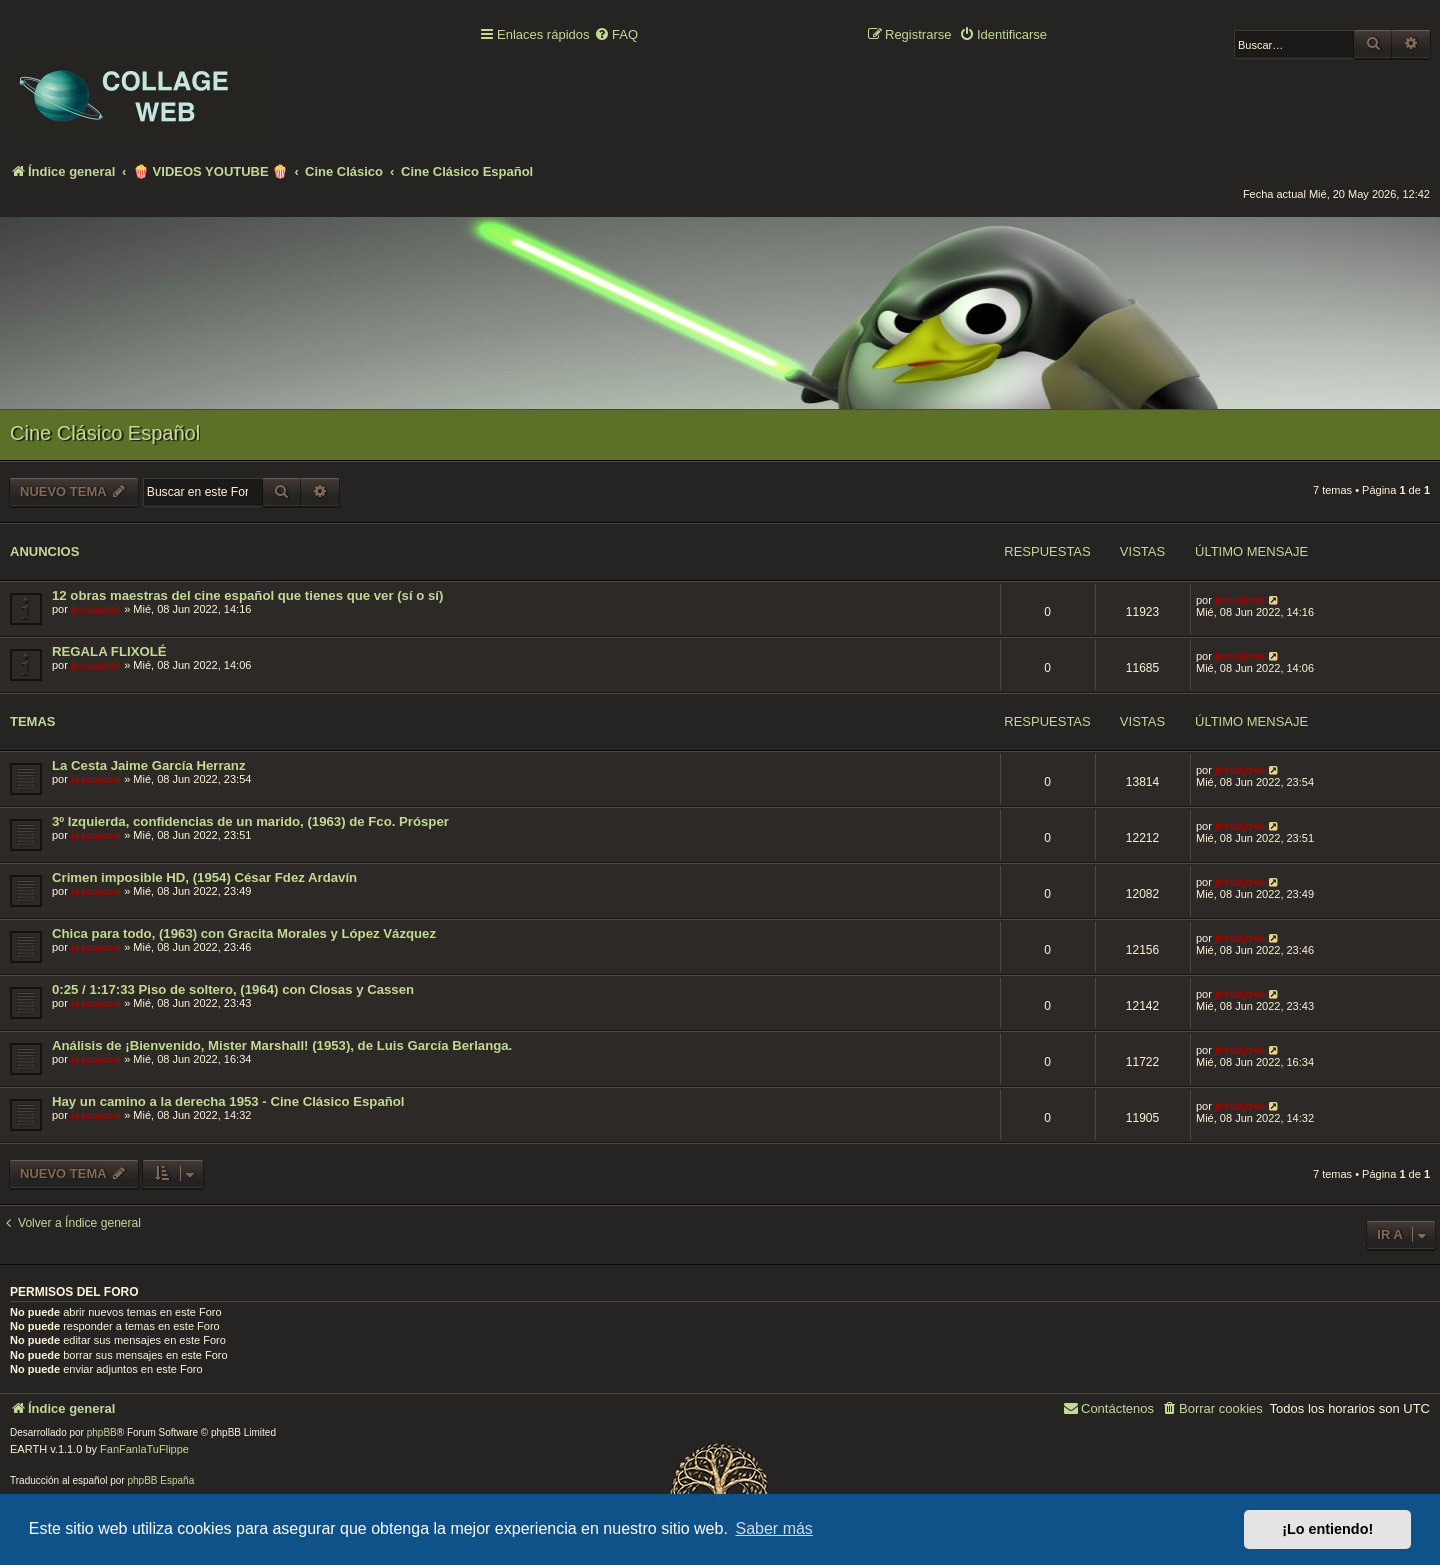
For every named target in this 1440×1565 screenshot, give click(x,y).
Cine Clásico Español (105, 433)
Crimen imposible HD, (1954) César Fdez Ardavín (204, 877)
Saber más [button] (774, 1528)
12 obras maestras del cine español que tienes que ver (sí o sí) (247, 595)
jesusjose (96, 609)
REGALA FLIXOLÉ (109, 651)
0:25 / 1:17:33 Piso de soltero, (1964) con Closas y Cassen (233, 989)
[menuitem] (616, 35)
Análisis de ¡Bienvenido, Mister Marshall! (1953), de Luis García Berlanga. (282, 1045)
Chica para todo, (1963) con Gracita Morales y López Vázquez (244, 933)
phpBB (102, 1432)
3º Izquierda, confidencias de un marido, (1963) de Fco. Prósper (250, 821)
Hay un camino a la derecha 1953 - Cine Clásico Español (228, 1101)
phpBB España (160, 1480)
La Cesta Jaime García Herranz (149, 765)
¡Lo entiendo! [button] (1327, 1529)
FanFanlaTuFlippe (144, 1449)
